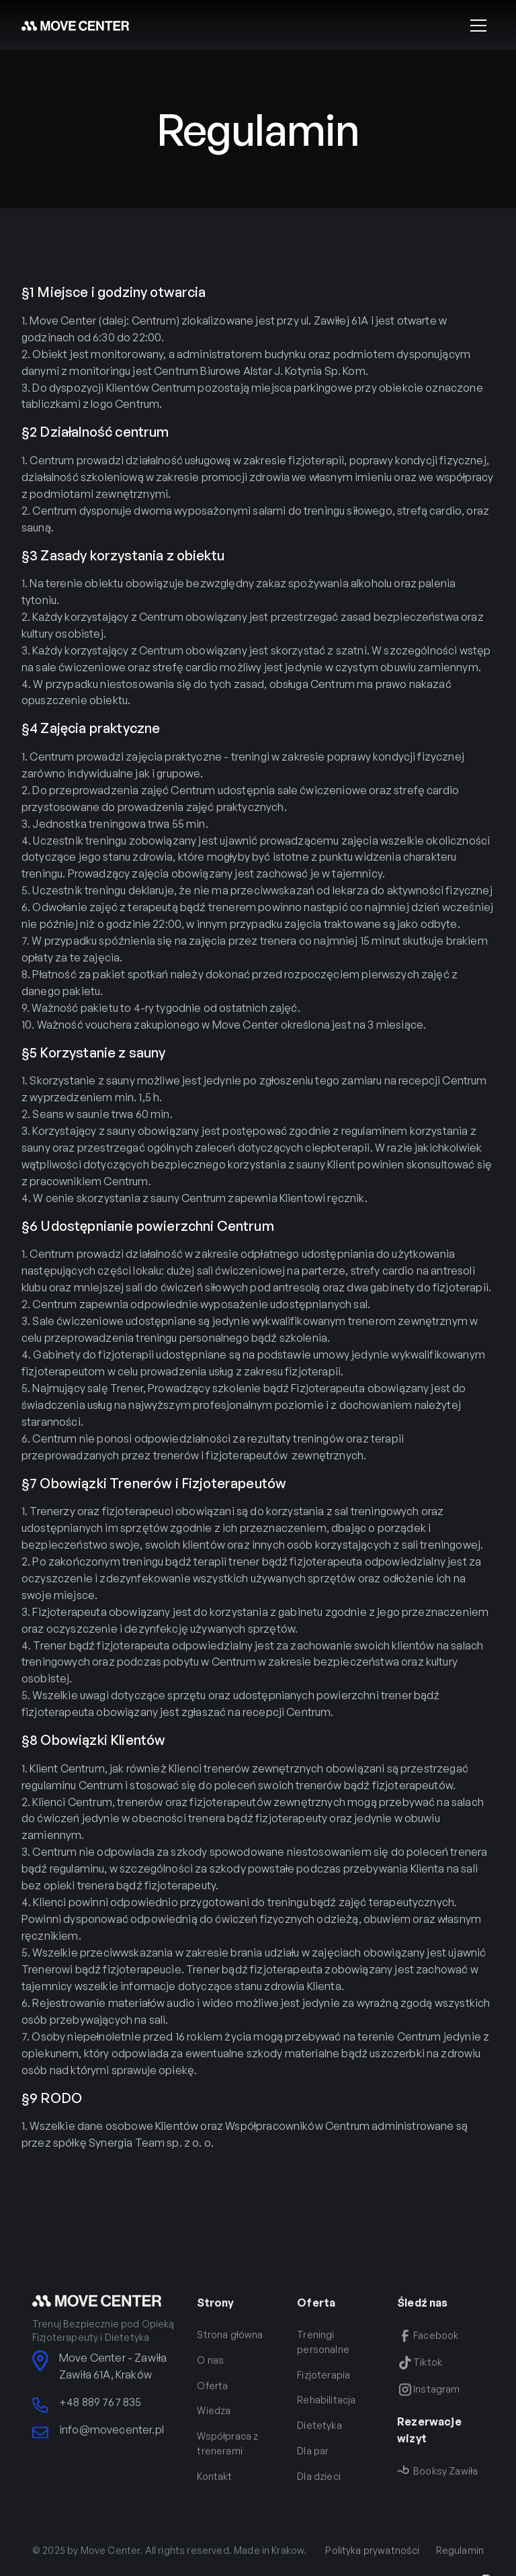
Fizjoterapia (323, 2384)
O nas (210, 2369)
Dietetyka (319, 2435)
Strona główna (230, 2344)
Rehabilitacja (326, 2409)
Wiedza (213, 2420)
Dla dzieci (319, 2486)
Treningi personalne (323, 2352)
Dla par (313, 2460)
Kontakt (214, 2486)
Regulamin (460, 2559)
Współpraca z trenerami (227, 2453)
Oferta (212, 2395)
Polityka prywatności (372, 2559)
